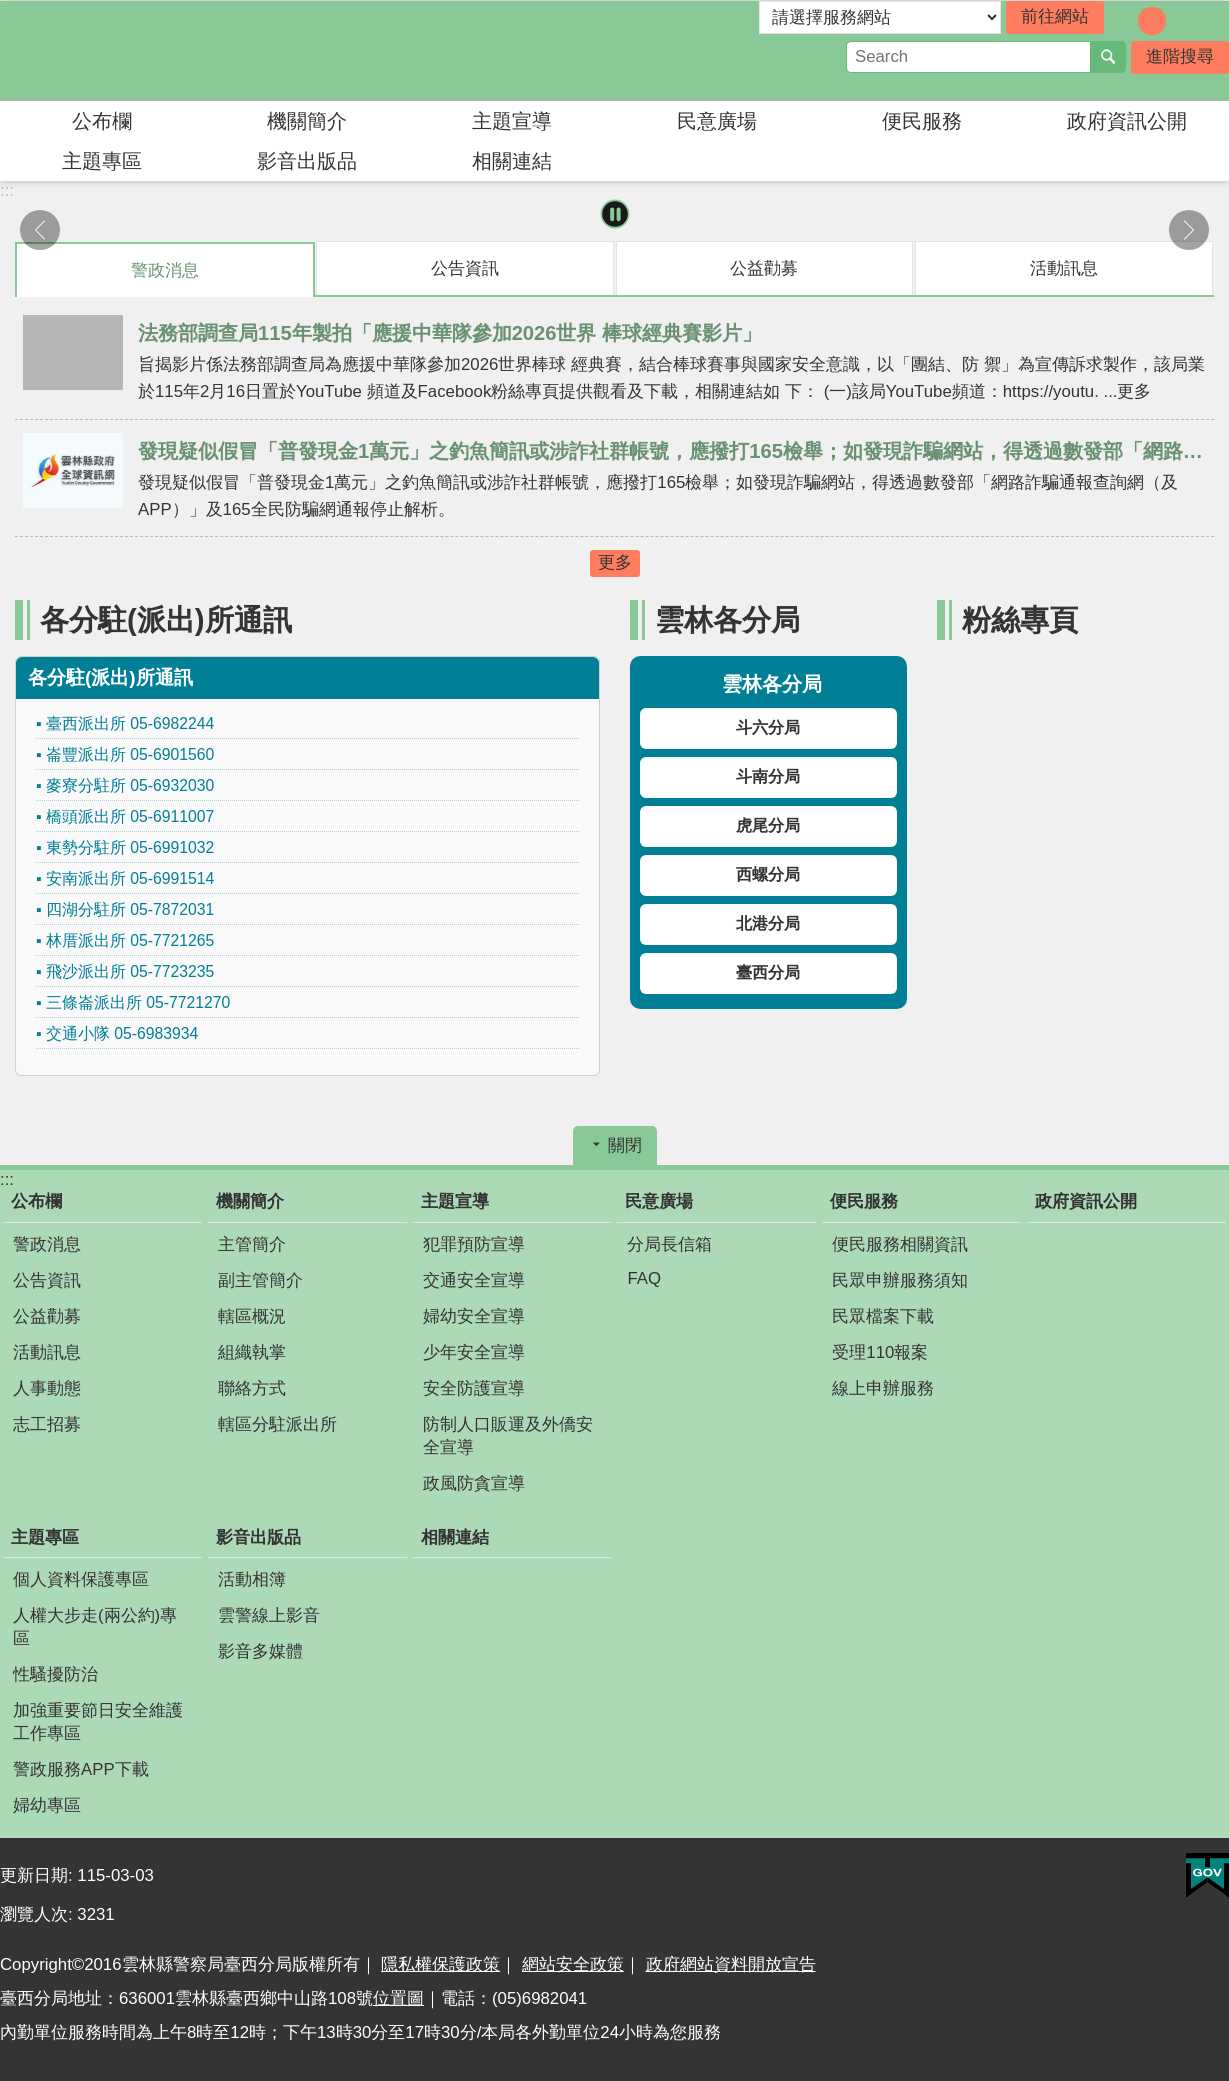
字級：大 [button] (1180, 21)
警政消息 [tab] (165, 270)
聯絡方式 (252, 1388)
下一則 (1189, 230)
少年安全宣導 (474, 1352)
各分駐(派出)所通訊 (166, 619)
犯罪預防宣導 (474, 1244)
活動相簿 (252, 1579)
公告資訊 (47, 1280)
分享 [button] (1214, 19)
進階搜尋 (1180, 56)
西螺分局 (768, 874)
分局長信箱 (669, 1244)
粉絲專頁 (1020, 619)
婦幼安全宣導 (474, 1316)
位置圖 (398, 1998)
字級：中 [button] (1152, 21)
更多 (615, 562)
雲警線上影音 (269, 1615)
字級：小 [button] (1124, 21)
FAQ (644, 1278)
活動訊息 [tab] (1064, 268)
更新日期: (38, 1875)
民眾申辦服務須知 (900, 1280)
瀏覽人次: (38, 1914)
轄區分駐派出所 (277, 1424)
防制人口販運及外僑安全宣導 (508, 1436)
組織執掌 (252, 1352)
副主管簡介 (260, 1280)
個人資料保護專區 (81, 1579)
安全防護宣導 (474, 1388)
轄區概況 (252, 1316)
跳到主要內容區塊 (10, 10)
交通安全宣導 (474, 1280)
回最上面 (1204, 2068)
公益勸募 (47, 1316)
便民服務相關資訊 (900, 1244)
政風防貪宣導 (474, 1483)
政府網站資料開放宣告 (731, 1964)
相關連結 (512, 161)
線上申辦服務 (883, 1388)
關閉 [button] (625, 1145)
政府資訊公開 (1127, 121)
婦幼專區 (47, 1805)
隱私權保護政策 (440, 1964)
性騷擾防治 (55, 1674)
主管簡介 (252, 1244)
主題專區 (102, 161)
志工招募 (47, 1424)
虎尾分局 (768, 825)
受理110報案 (880, 1352)
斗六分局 (768, 727)
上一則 (40, 230)
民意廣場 (717, 121)
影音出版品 (307, 161)
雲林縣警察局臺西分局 (175, 51)
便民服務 (922, 121)
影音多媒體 (260, 1651)
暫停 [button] (614, 214)
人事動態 (47, 1388)
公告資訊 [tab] (465, 268)
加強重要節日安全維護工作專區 (98, 1722)
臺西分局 (768, 972)
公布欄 (102, 121)
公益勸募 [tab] (764, 268)
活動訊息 (47, 1352)
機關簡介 (307, 121)
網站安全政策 (573, 1964)
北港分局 (768, 923)
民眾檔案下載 (883, 1316)
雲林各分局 (727, 619)
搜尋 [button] (1108, 57)
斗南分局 (768, 776)
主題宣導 (512, 121)
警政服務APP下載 (81, 1769)
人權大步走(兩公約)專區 (95, 1627)
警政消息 (47, 1244)
